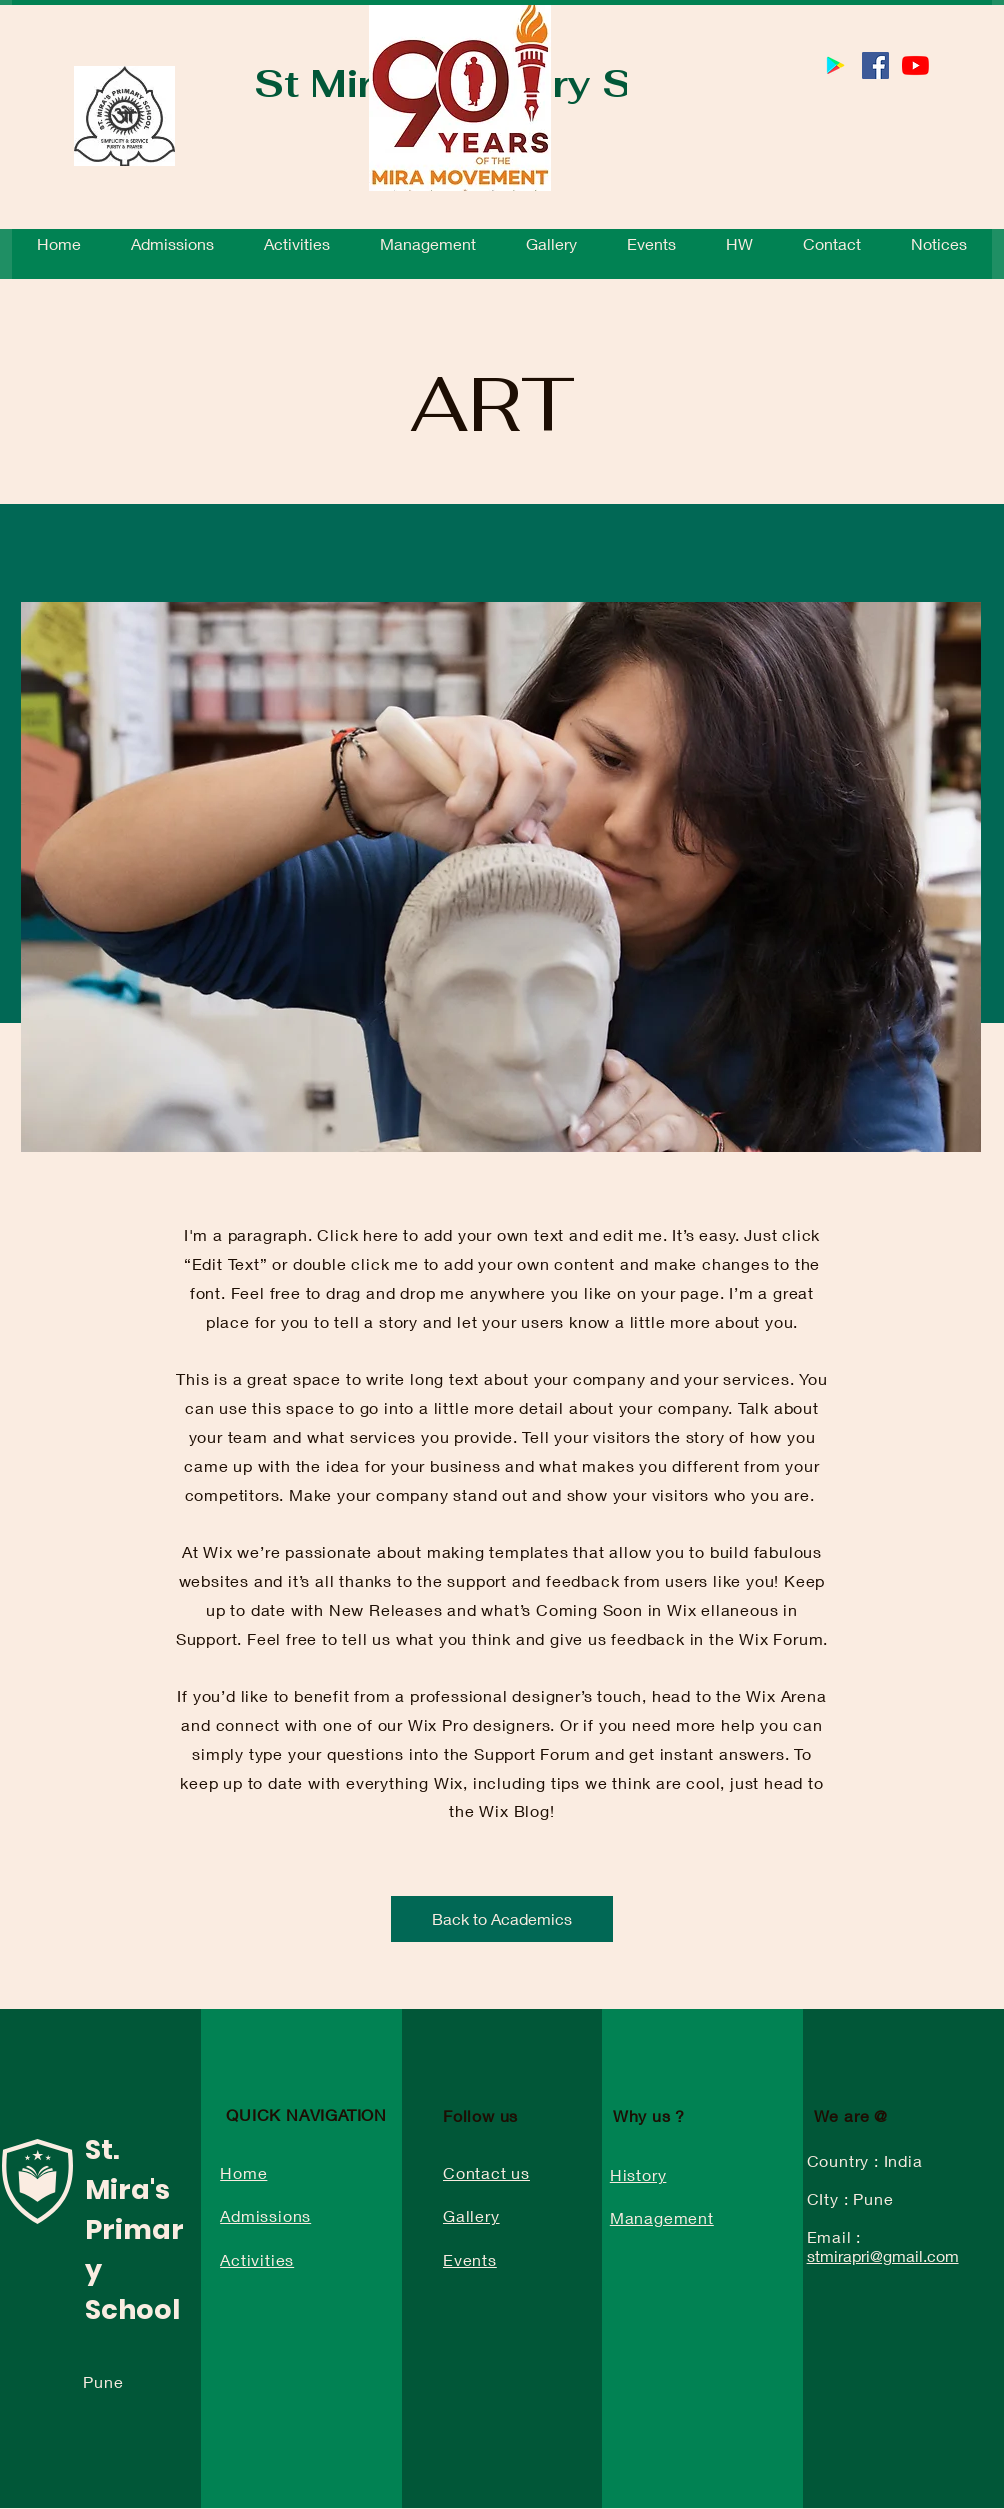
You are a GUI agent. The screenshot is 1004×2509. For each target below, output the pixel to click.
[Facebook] (875, 65)
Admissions (265, 2215)
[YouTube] (915, 65)
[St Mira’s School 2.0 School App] (835, 65)
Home (243, 2172)
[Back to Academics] (502, 1919)
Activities (257, 2259)
